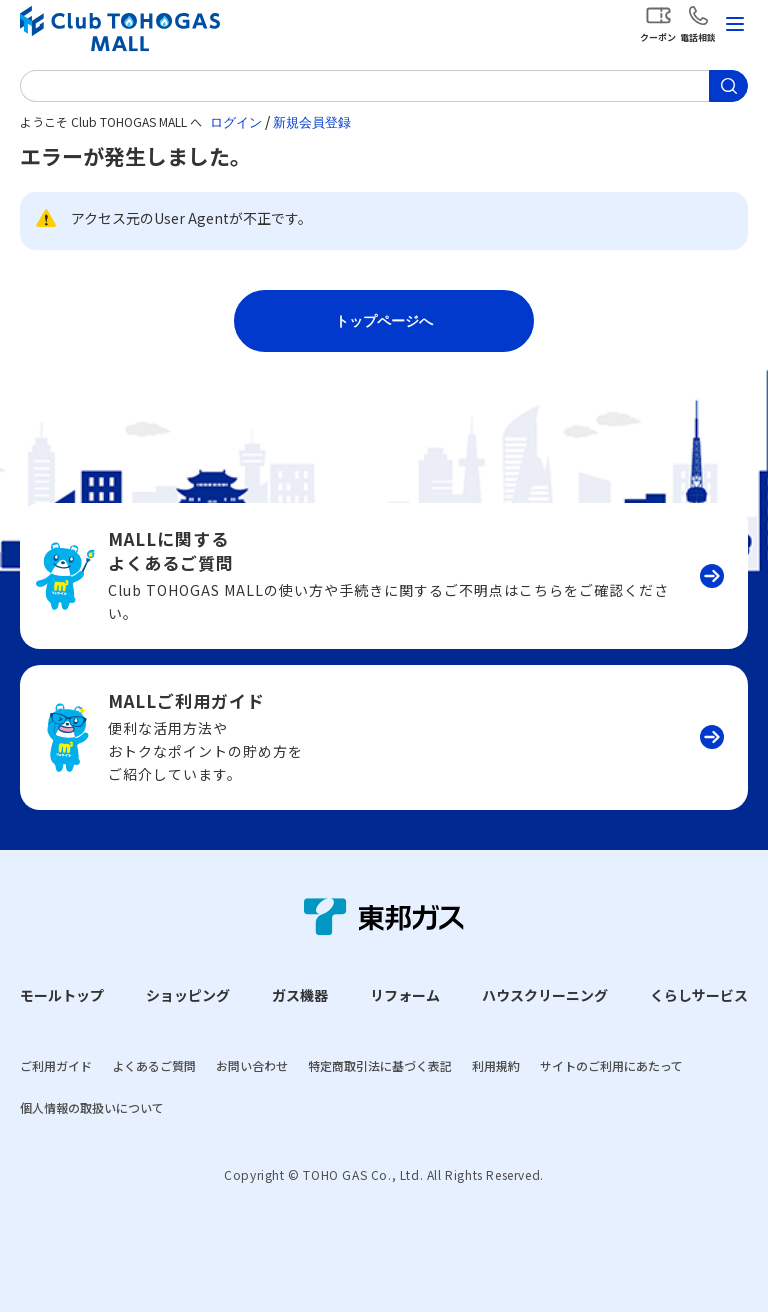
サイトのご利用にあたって (611, 1065)
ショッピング (188, 995)
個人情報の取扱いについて (92, 1107)
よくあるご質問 (154, 1065)
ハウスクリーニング (545, 995)
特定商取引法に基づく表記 (380, 1065)
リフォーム (405, 995)
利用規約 (496, 1065)
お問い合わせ (252, 1065)
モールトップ (62, 995)
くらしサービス (699, 995)
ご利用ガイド (56, 1065)
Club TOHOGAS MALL (120, 28)
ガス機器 (300, 995)
